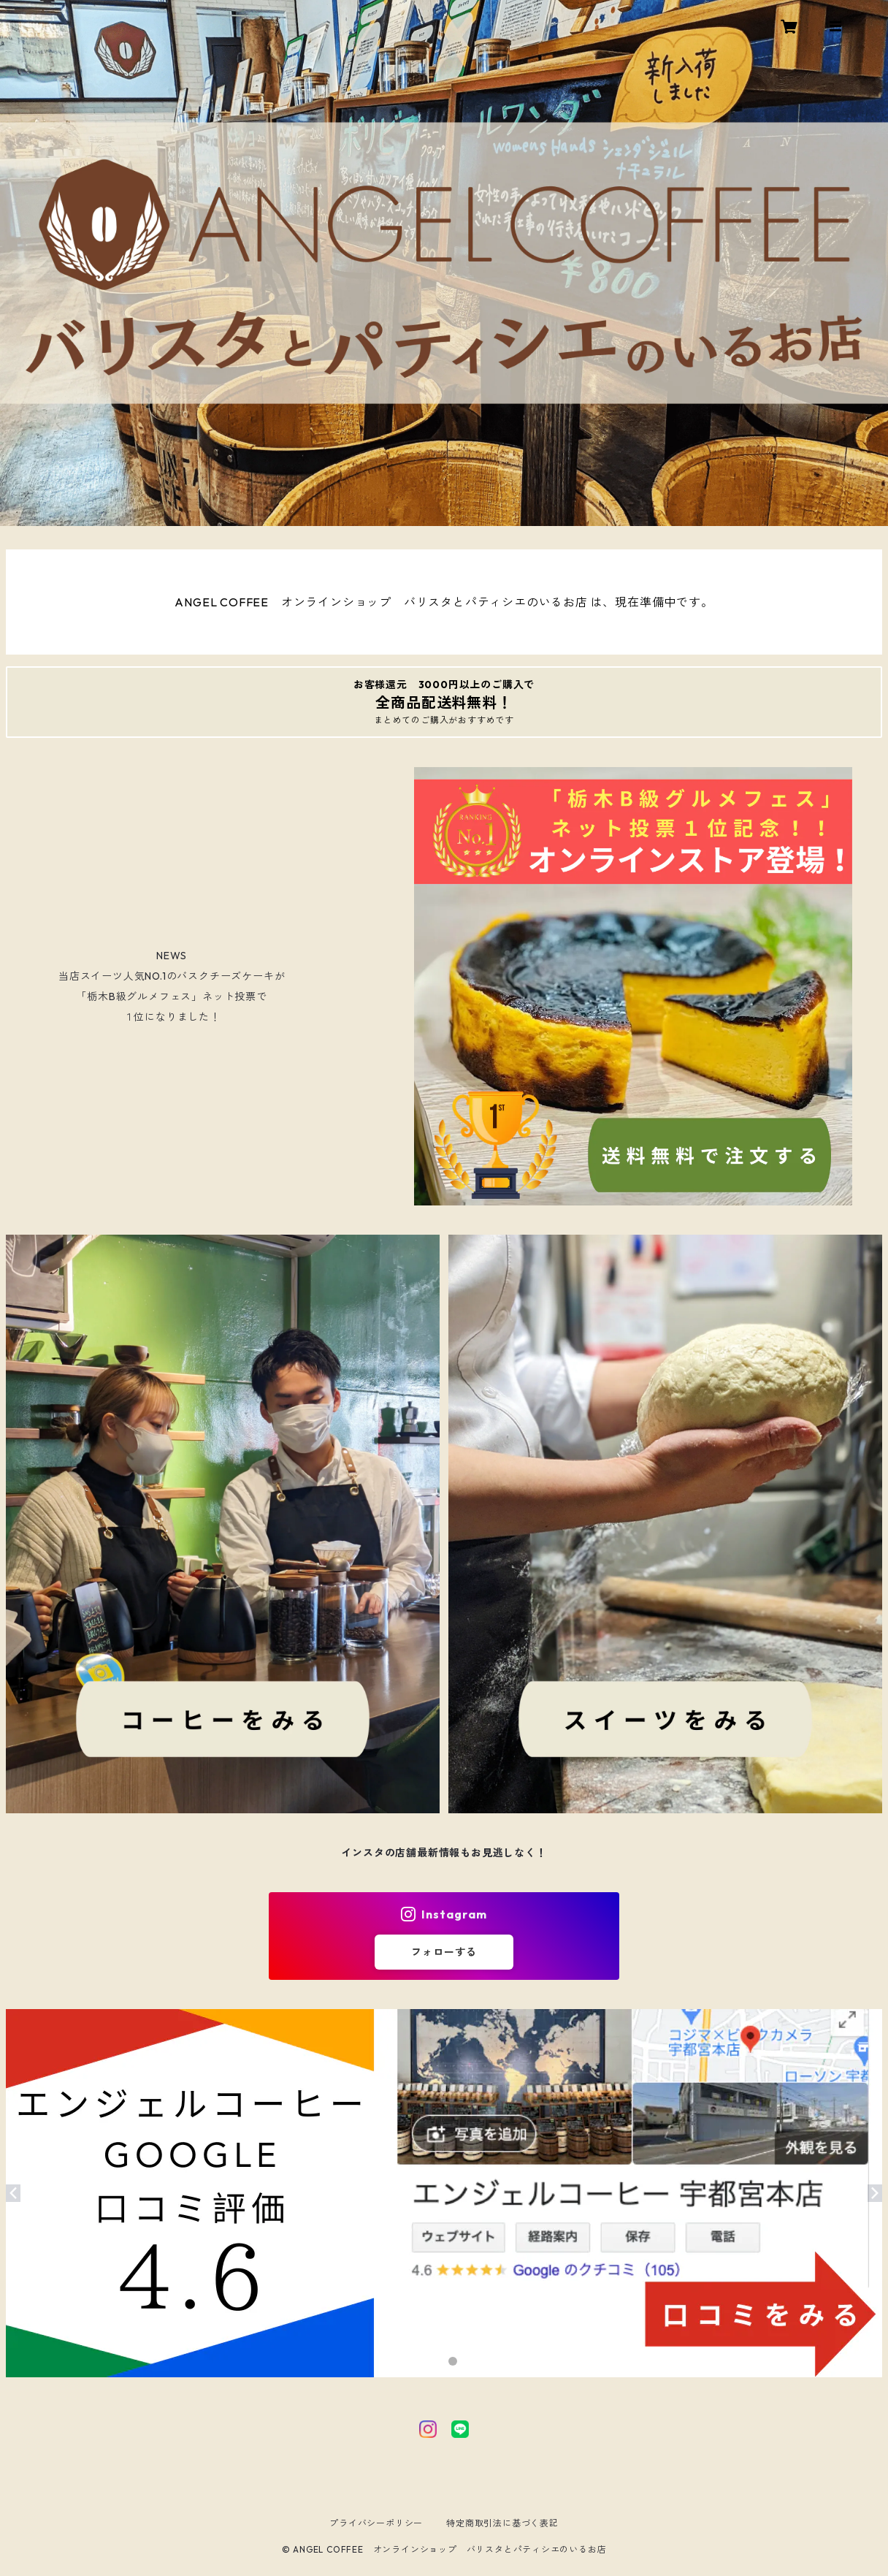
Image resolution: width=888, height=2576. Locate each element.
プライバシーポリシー (376, 2523)
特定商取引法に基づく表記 (502, 2523)
